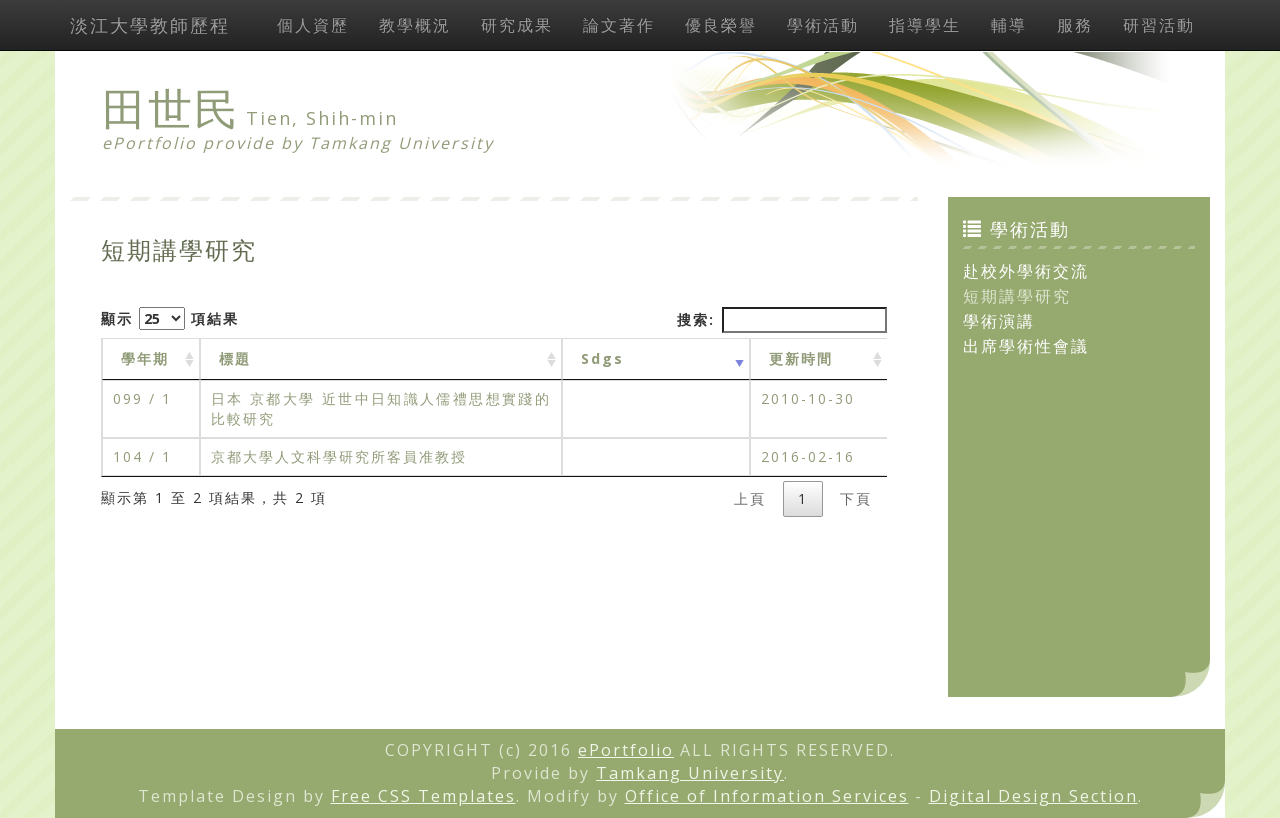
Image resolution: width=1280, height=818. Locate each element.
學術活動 (823, 25)
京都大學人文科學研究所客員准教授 (339, 456)
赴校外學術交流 (1026, 271)
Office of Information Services (767, 796)
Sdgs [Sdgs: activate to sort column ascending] (602, 358)
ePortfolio (626, 750)
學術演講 (999, 321)
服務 (1075, 25)
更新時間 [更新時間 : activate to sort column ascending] (801, 358)
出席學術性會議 (1026, 346)
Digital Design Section (1033, 796)
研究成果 (517, 25)
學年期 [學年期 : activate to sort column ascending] (145, 358)
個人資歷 (313, 25)
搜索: (782, 320)
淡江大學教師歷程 (150, 25)
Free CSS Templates (423, 796)
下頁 (856, 498)
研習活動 (1159, 25)
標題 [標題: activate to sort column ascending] (235, 358)
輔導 (1009, 25)
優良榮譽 (721, 25)
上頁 (750, 498)
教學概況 (415, 25)
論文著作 (619, 25)
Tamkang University (401, 143)
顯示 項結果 (170, 318)
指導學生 (925, 25)
